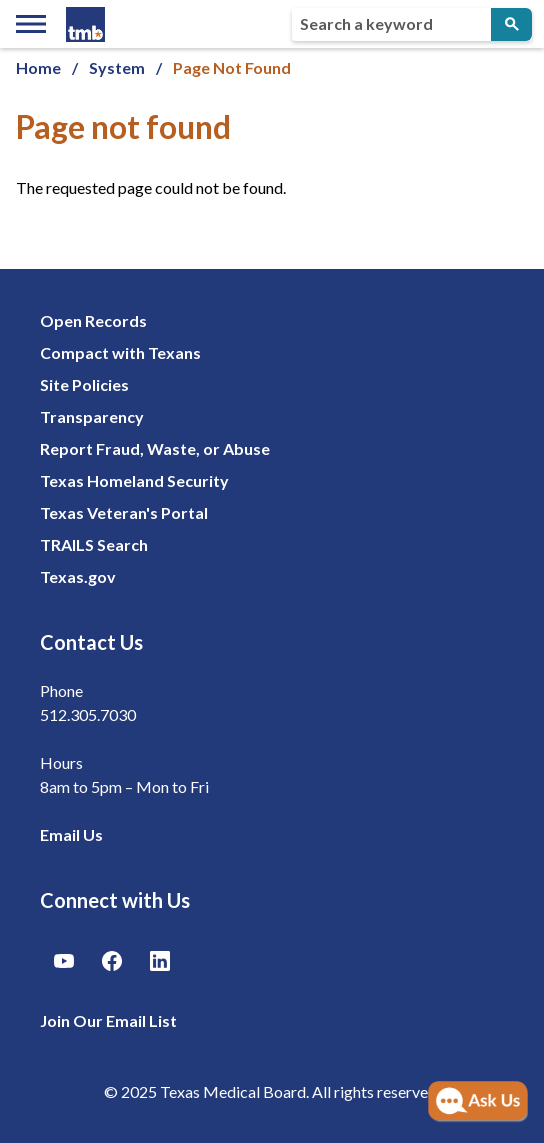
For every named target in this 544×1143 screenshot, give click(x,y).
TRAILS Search (94, 544)
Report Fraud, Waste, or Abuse (155, 448)
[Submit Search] (511, 24)
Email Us (71, 834)
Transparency (92, 416)
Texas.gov (78, 576)
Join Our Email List (108, 1020)
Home (38, 67)
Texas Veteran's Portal (124, 512)
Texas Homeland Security (134, 480)
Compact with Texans (120, 352)
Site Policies (84, 384)
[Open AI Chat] (478, 1102)
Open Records (93, 320)
